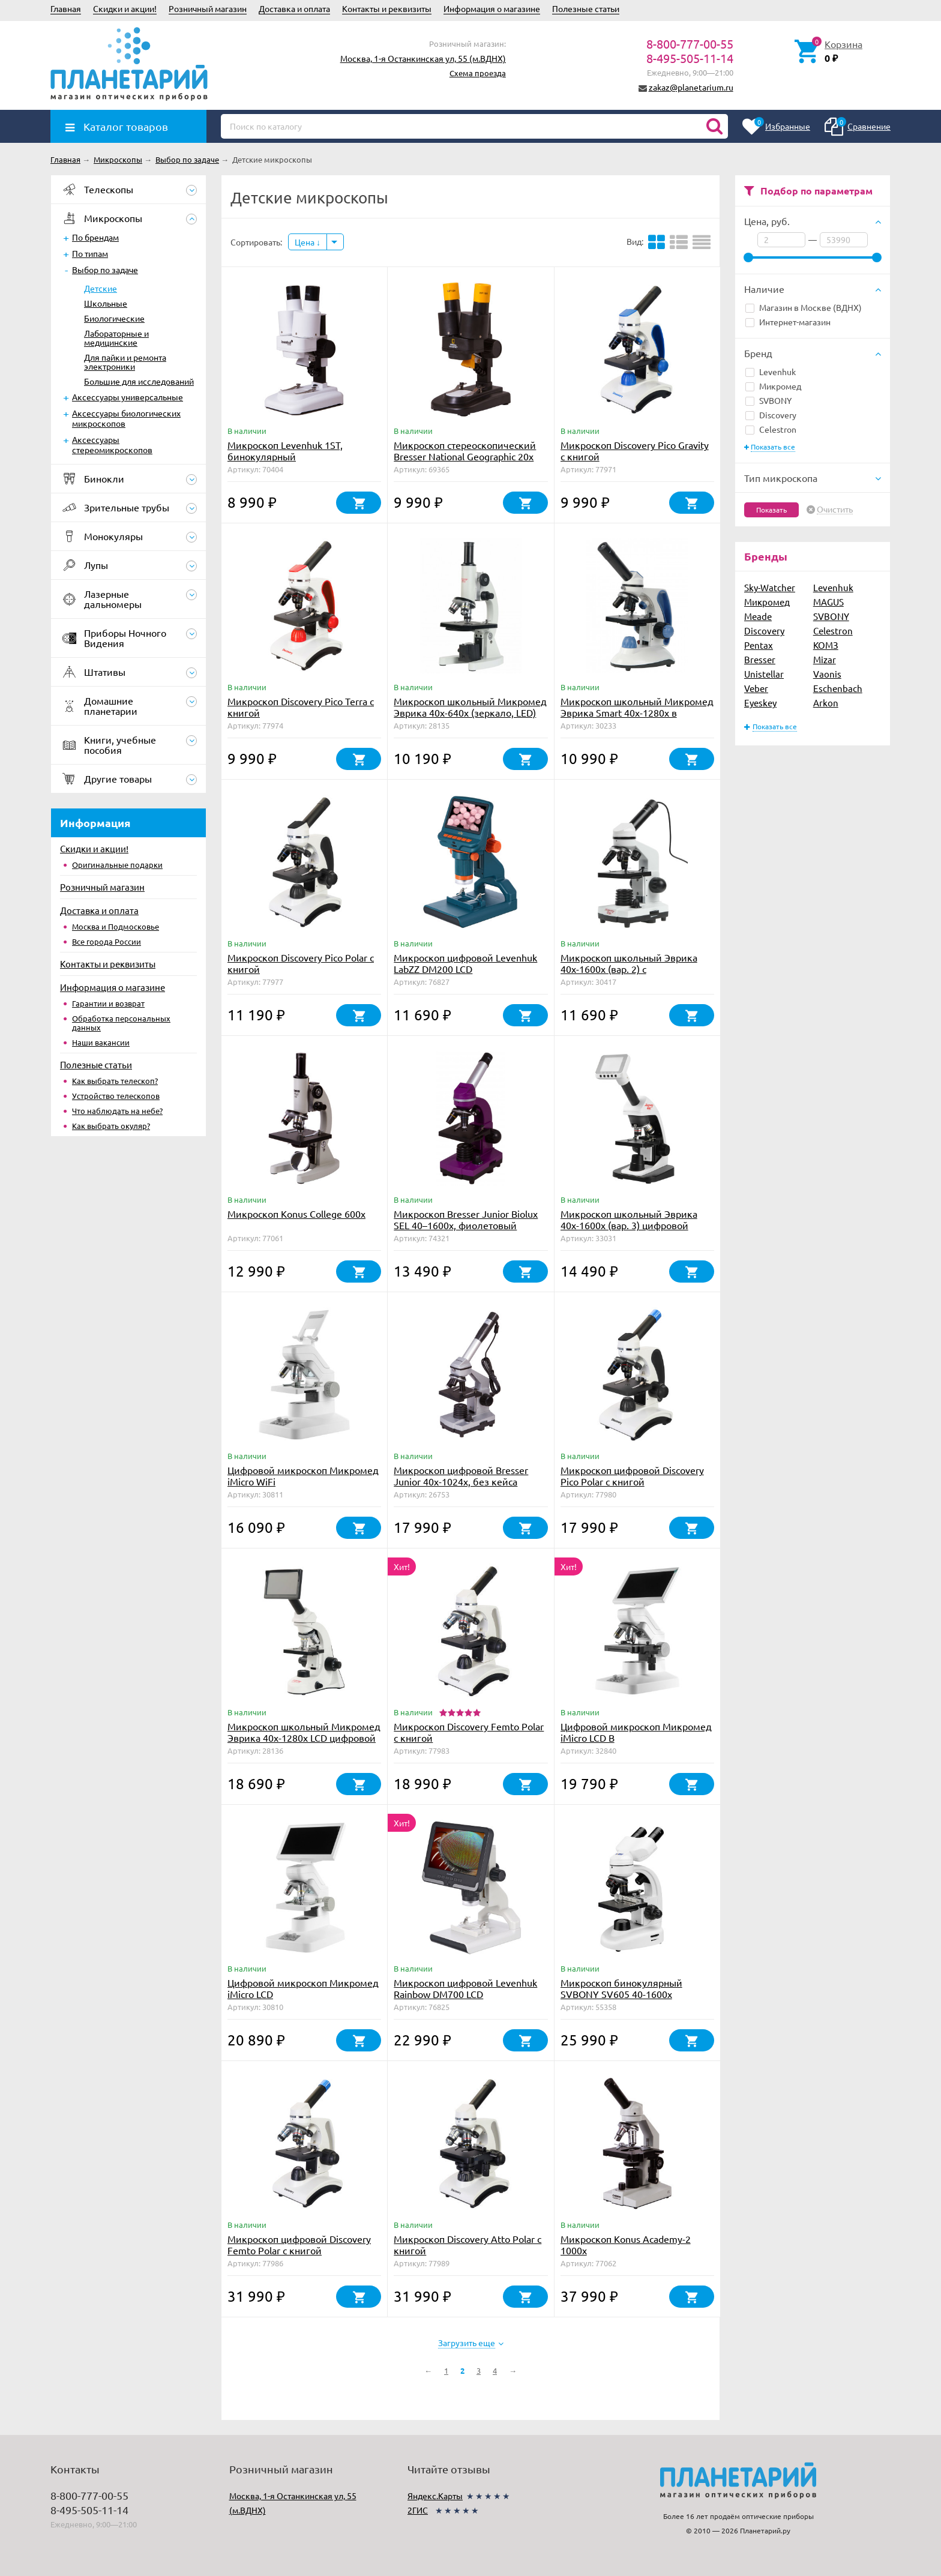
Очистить (835, 509)
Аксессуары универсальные (127, 396)
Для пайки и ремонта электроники (125, 362)
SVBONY (768, 400)
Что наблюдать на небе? (117, 1111)
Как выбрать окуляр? (111, 1126)
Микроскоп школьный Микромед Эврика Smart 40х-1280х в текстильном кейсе (637, 712)
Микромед (773, 386)
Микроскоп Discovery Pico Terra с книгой (300, 706)
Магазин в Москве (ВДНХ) (803, 307)
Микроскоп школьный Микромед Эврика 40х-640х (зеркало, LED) (470, 706)
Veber (756, 688)
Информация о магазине (491, 8)
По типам (90, 253)
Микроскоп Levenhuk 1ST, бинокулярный (285, 450)
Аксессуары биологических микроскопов (126, 418)
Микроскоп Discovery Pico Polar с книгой (300, 963)
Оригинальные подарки (117, 864)
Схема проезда (477, 73)
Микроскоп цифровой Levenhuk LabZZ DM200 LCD (465, 963)
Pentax (758, 645)
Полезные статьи (585, 8)
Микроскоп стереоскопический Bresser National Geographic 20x (465, 450)
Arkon (825, 702)
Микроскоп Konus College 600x (296, 1214)
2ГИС (417, 2510)
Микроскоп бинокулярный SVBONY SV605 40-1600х (621, 1988)
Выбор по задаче (105, 269)
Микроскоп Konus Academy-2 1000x (626, 2244)
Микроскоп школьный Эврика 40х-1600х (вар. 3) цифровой (629, 1219)
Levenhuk (770, 371)
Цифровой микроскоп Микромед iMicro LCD (303, 1988)
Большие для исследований (139, 381)
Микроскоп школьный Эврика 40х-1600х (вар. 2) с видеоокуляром (629, 968)
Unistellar (764, 673)
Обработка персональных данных (121, 1022)
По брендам (95, 237)
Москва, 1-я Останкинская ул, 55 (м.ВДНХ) (423, 58)
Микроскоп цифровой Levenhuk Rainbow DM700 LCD (465, 1988)
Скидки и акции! (125, 8)
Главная (65, 8)
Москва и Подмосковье (115, 926)
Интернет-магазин (788, 321)
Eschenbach (837, 688)
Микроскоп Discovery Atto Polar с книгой (467, 2244)
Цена (307, 241)
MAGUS (828, 601)
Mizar (824, 659)
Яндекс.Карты (435, 2495)
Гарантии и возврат (108, 1003)
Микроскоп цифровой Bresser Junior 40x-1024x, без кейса (461, 1475)
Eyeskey (760, 702)
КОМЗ (825, 645)
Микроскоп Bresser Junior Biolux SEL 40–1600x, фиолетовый (466, 1219)
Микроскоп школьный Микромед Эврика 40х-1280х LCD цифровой (303, 1732)
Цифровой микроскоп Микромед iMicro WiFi (303, 1475)
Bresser (759, 659)
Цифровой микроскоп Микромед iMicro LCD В (636, 1732)
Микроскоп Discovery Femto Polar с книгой (469, 1732)
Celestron (770, 429)
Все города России (106, 941)
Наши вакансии (101, 1042)
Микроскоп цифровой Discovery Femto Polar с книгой (299, 2244)
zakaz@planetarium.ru (691, 87)
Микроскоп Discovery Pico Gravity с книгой (635, 450)
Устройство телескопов (116, 1096)
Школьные (105, 303)
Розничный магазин (208, 8)
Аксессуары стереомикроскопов (112, 444)
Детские (100, 288)
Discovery (770, 414)
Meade (758, 616)
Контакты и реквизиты (386, 8)
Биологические (114, 318)
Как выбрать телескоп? (115, 1081)
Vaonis (827, 673)
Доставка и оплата (294, 8)
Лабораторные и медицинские (116, 338)
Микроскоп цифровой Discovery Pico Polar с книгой (632, 1475)
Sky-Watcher (769, 587)
